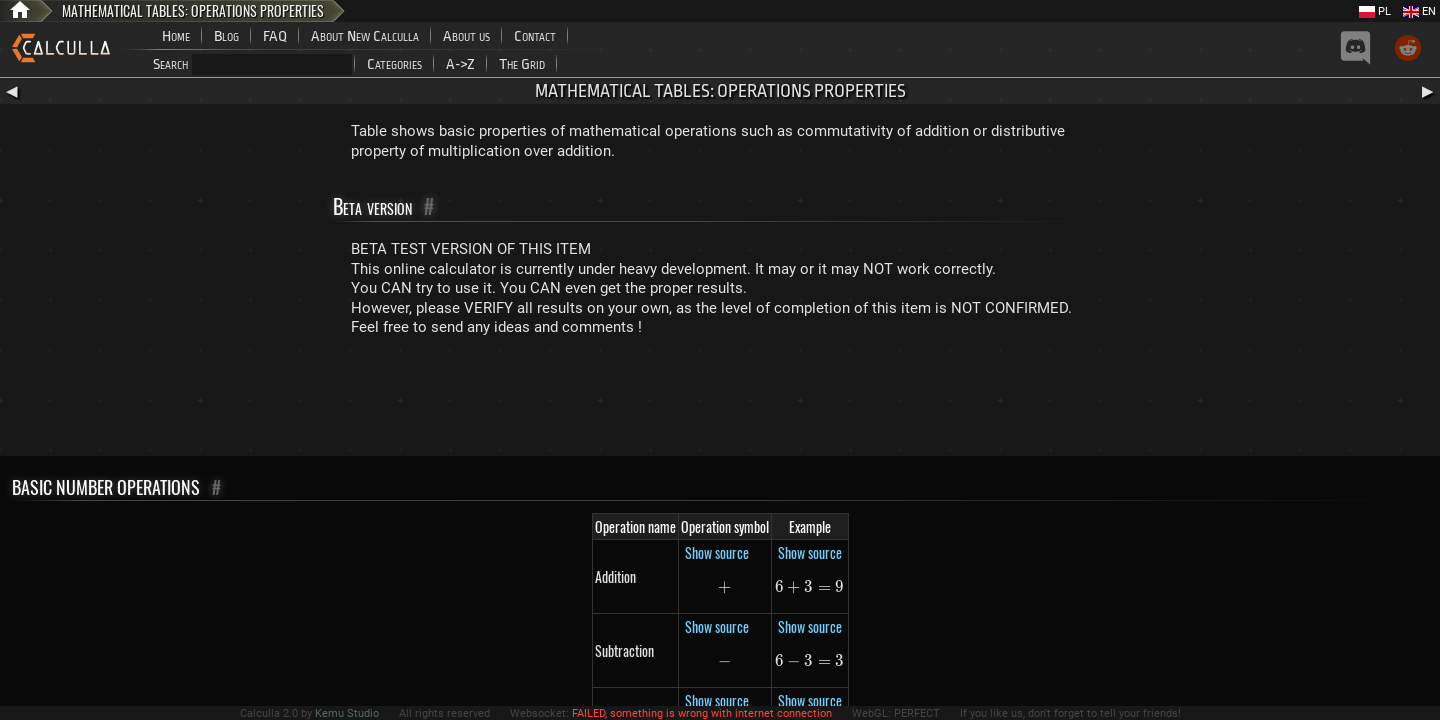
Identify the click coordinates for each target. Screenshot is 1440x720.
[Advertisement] (720, 401)
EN (1419, 11)
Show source (717, 552)
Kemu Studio (347, 713)
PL (1375, 11)
